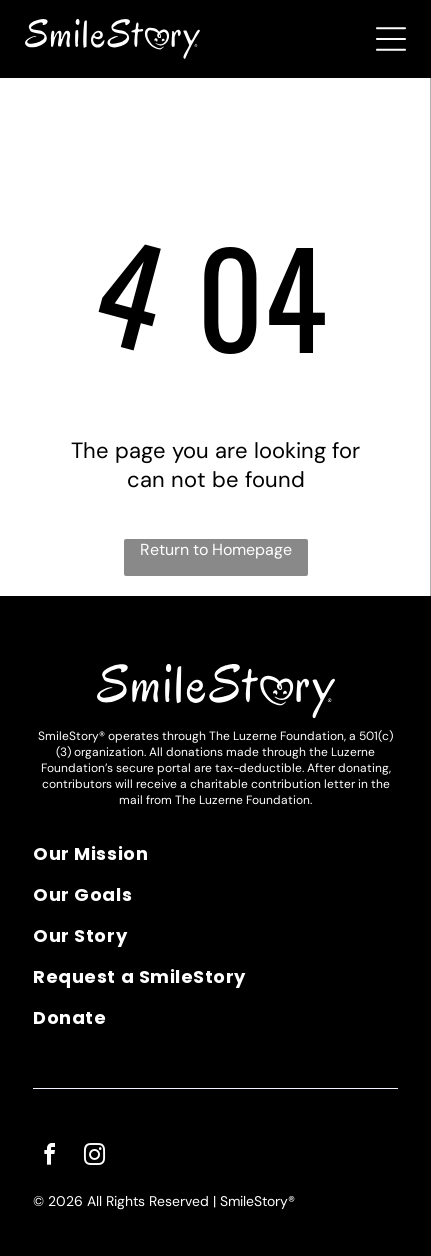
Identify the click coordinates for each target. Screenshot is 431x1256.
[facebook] (49, 1157)
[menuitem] (215, 860)
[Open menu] (391, 39)
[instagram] (94, 1157)
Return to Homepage (216, 549)
